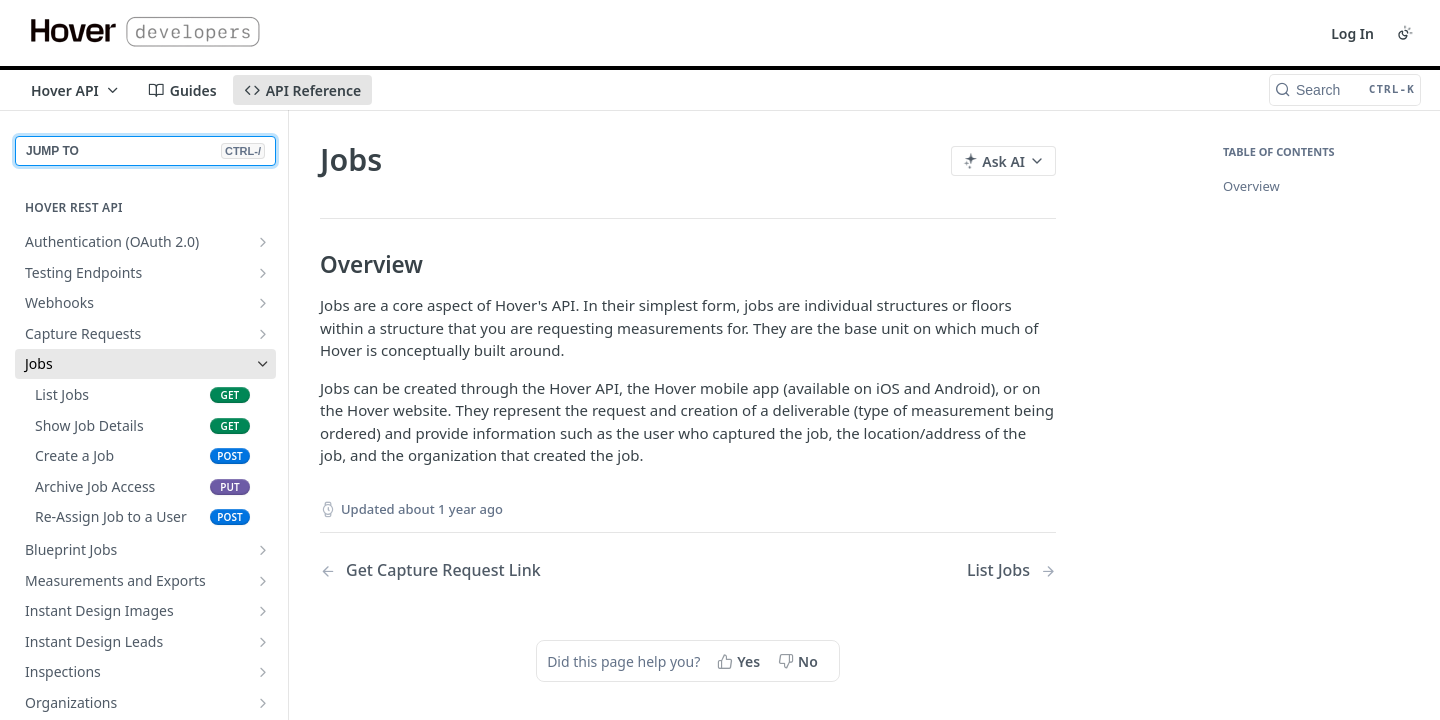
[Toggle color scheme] (1405, 33)
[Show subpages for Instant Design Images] (263, 611)
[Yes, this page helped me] (740, 661)
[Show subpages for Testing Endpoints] (263, 273)
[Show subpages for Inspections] (263, 672)
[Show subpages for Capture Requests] (263, 334)
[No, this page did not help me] (800, 661)
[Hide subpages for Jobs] (263, 364)
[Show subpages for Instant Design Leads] (263, 642)
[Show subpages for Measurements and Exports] (263, 581)
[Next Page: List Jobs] (1011, 570)
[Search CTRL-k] (1345, 90)
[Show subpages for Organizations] (263, 703)
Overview (1251, 186)
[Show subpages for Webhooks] (263, 303)
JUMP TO (145, 151)
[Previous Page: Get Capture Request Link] (477, 570)
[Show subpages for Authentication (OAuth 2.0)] (263, 242)
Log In (1352, 33)
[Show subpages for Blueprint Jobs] (263, 550)
